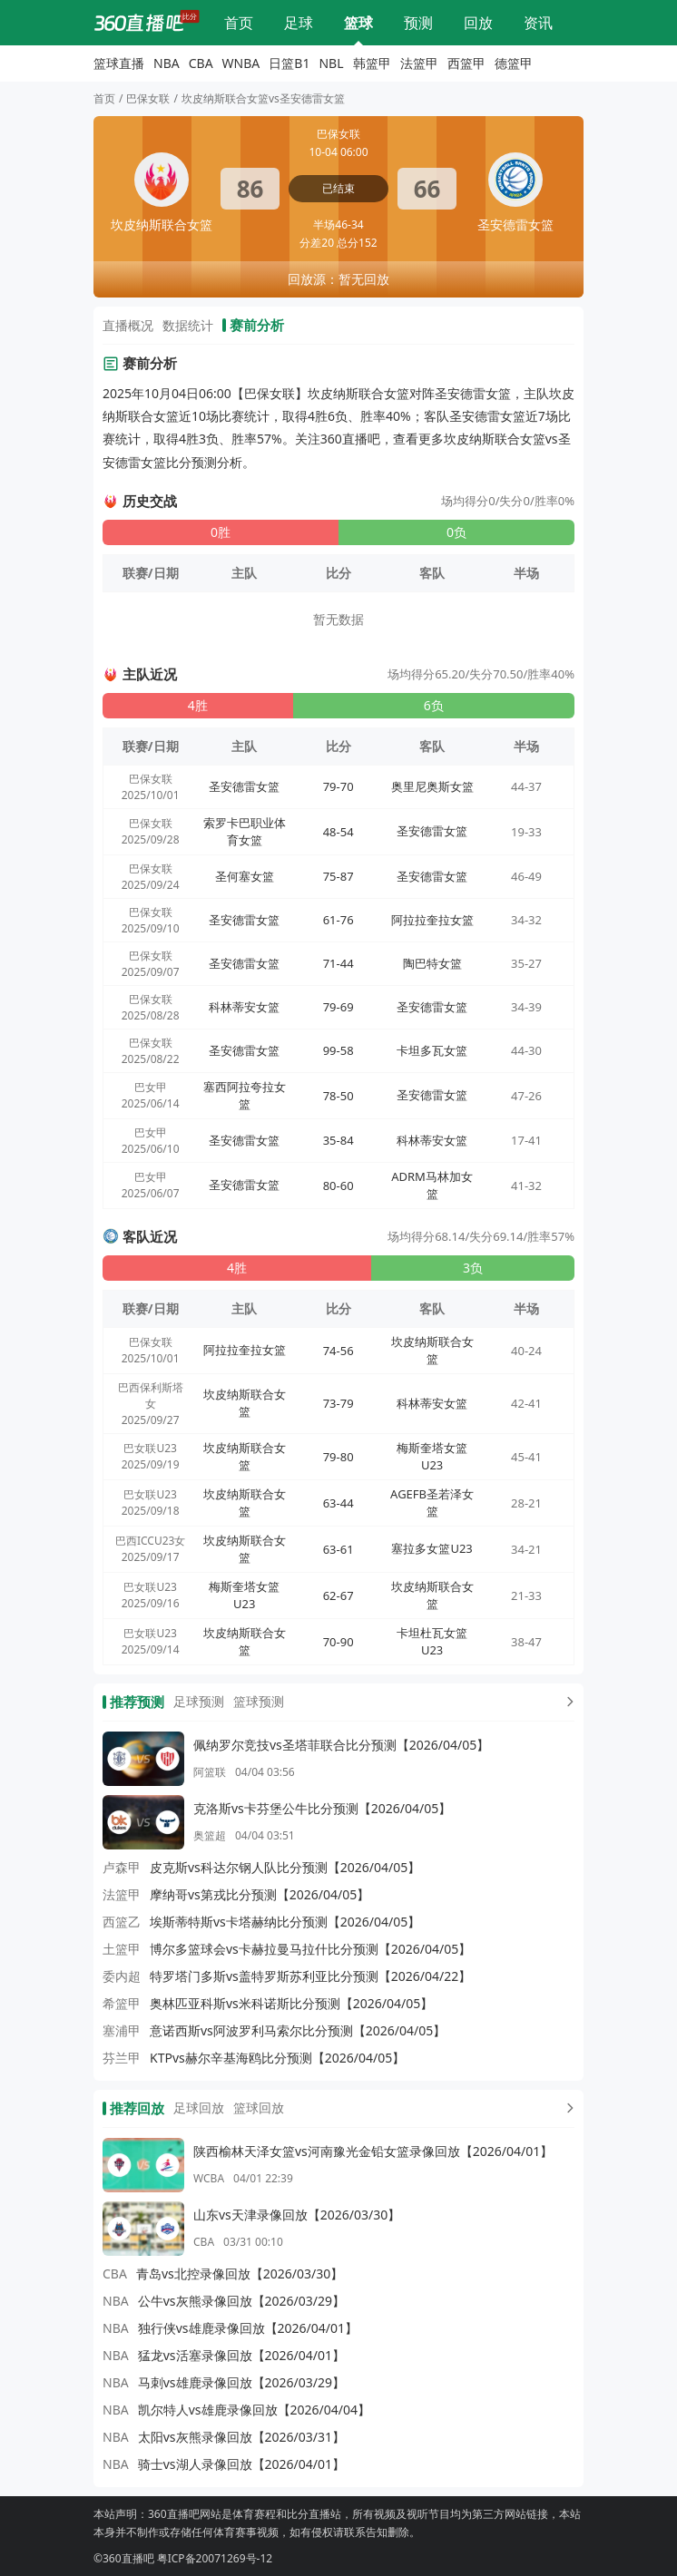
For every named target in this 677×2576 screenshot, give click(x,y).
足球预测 (198, 1701)
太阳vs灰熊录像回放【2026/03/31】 (241, 2436)
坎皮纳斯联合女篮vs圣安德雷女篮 (263, 98)
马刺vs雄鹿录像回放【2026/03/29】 (241, 2382)
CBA (201, 63)
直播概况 (128, 325)
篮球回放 (258, 2107)
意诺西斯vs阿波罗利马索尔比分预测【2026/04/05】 (298, 2030)
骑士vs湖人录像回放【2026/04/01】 (241, 2464)
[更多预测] (566, 1701)
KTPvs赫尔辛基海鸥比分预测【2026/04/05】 (277, 2057)
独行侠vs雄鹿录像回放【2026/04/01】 (248, 2328)
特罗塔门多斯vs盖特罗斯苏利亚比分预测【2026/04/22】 (310, 1976)
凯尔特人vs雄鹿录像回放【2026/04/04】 (254, 2409)
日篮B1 (289, 63)
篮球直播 (358, 23)
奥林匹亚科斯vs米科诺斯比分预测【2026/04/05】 (291, 2003)
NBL (331, 63)
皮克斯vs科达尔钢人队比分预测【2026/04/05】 (285, 1867)
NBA (166, 63)
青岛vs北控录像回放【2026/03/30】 (239, 2273)
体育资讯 (538, 23)
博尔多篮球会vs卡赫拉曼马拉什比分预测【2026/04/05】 (310, 1948)
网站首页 (238, 23)
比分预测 (418, 23)
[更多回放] (566, 2108)
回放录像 (478, 23)
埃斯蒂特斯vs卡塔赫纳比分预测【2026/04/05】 (285, 1921)
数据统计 (187, 325)
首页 (104, 98)
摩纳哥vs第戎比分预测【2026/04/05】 (259, 1894)
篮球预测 (258, 1701)
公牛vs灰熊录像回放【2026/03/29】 (241, 2300)
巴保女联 (148, 98)
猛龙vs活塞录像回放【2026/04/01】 (241, 2355)
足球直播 (298, 23)
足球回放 (198, 2107)
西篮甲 (466, 63)
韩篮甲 (372, 63)
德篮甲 (514, 63)
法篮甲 (419, 63)
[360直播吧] (138, 22)
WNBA (241, 63)
